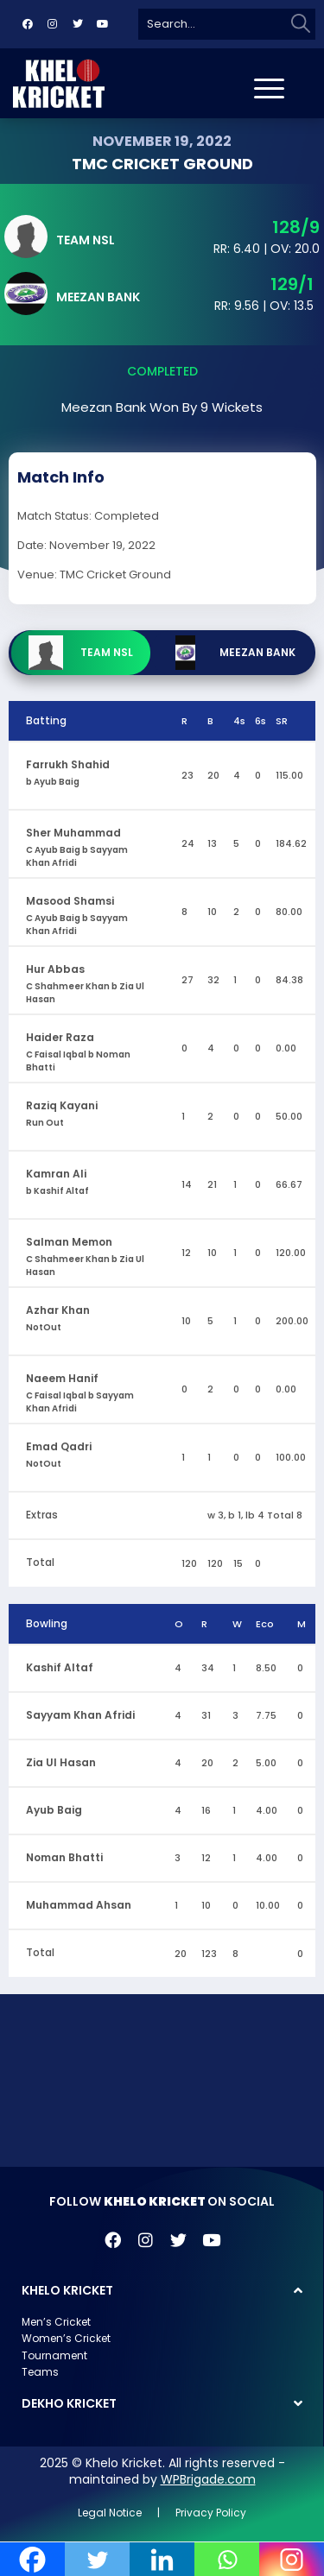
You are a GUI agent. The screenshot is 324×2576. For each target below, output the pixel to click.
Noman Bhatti (64, 1857)
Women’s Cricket (66, 2338)
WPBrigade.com (208, 2479)
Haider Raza (60, 1037)
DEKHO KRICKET (69, 2403)
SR (282, 721)
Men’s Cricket (56, 2321)
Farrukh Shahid (68, 764)
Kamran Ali (56, 1173)
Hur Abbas (55, 969)
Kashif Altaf (59, 1667)
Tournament (54, 2355)
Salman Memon (69, 1241)
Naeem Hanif (62, 1378)
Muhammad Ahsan (78, 1904)
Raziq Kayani (62, 1105)
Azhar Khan (58, 1310)
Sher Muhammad (73, 832)
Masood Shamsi (70, 900)
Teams (40, 2371)
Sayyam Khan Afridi (80, 1715)
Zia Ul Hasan (61, 1762)
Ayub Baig (54, 1810)
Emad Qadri (59, 1446)
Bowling (46, 1623)
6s (260, 721)
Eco (265, 1624)
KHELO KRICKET (67, 2290)
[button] (162, 2290)
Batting (46, 720)
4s (239, 721)
